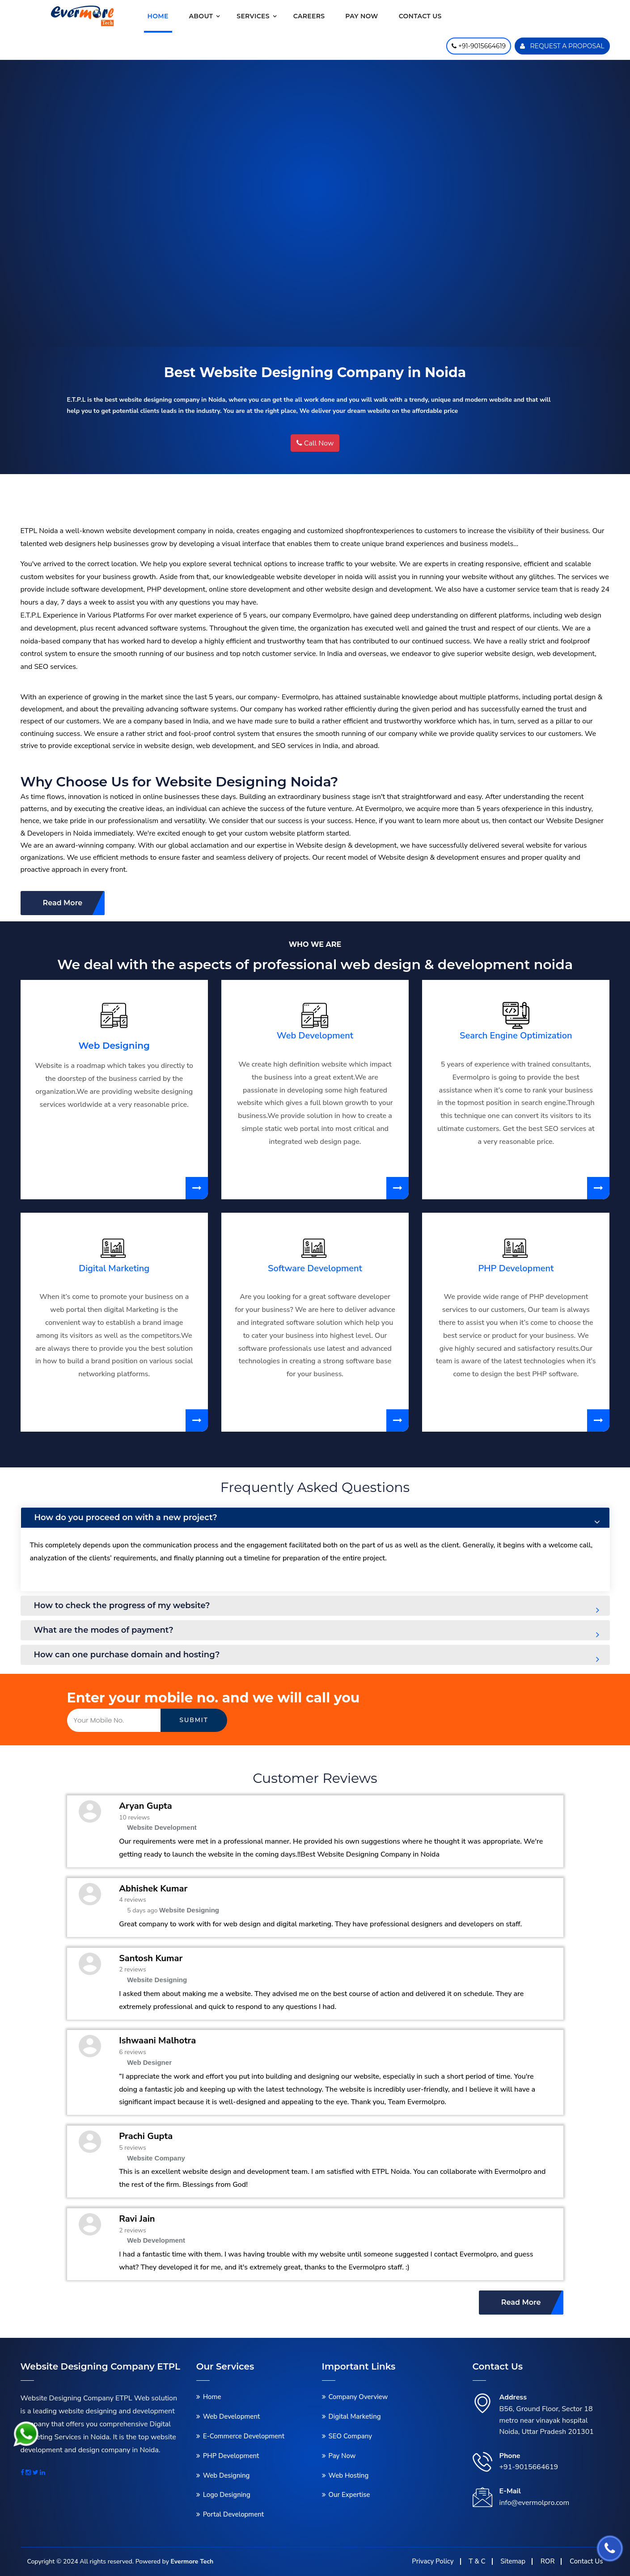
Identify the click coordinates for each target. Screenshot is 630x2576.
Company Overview (358, 2396)
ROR (548, 2561)
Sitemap (512, 2561)
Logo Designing (226, 2494)
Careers (309, 16)
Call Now (315, 442)
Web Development (315, 1036)
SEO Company (350, 2436)
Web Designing (113, 1045)
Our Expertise (349, 2494)
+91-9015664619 (528, 2467)
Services (253, 16)
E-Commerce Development (243, 2436)
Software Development (315, 1268)
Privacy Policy (432, 2561)
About (201, 16)
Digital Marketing (114, 1268)
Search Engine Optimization (516, 1036)
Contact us (420, 16)
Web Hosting (349, 2475)
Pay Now (361, 16)
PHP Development (516, 1268)
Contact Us (586, 2561)
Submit (193, 1720)
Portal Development (233, 2514)
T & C (477, 2561)
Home (158, 16)
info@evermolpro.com (534, 2503)
